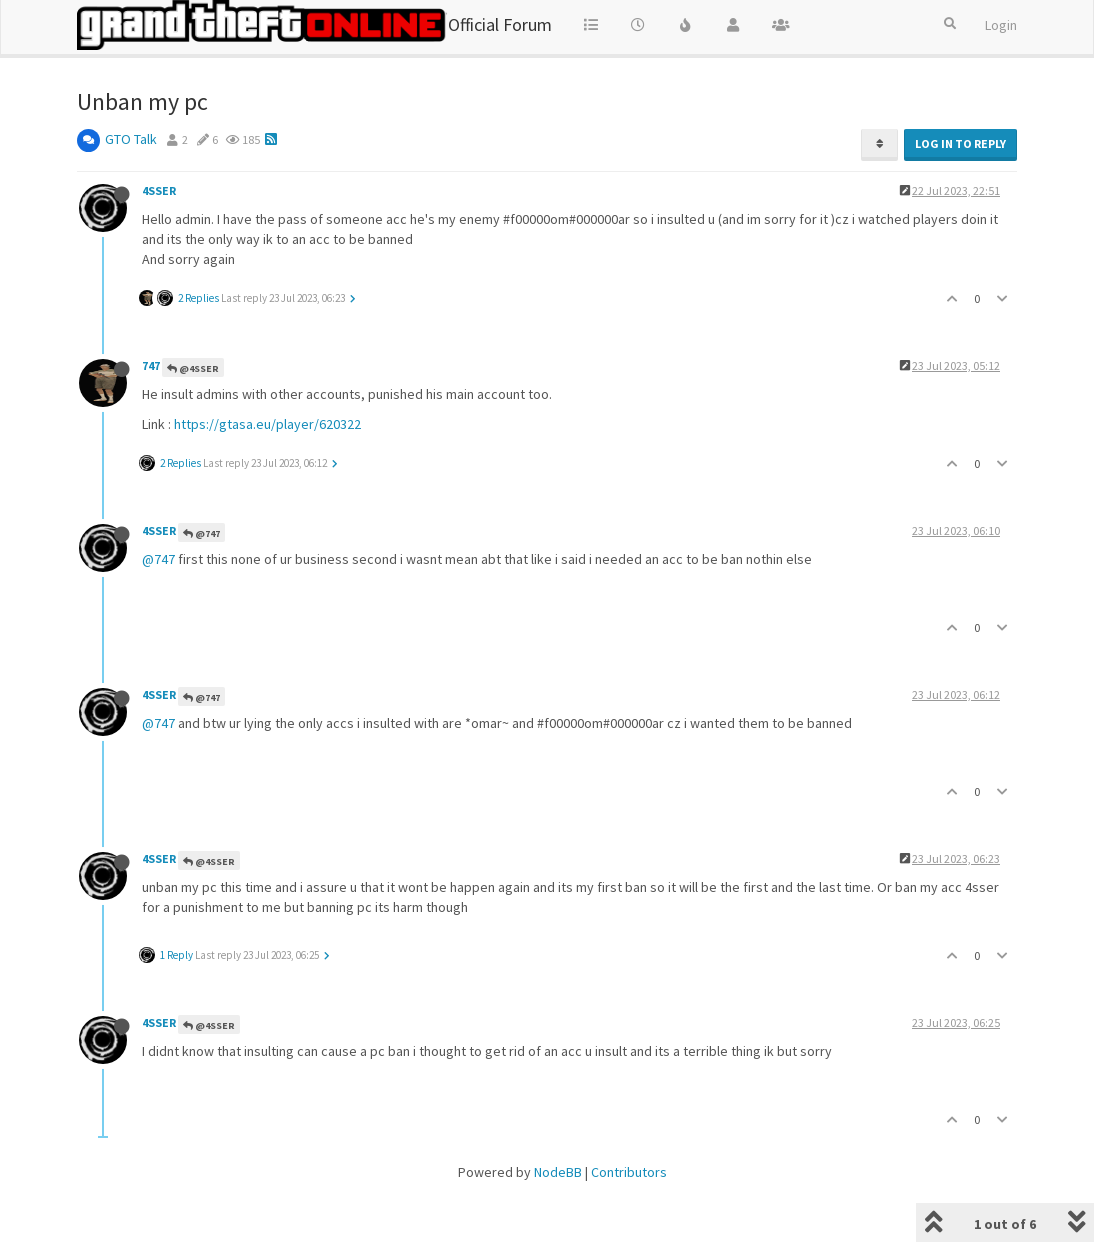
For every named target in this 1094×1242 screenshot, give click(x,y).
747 (151, 365)
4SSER (159, 190)
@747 (201, 533)
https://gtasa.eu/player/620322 (267, 424)
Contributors (629, 1172)
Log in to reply (960, 143)
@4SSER (193, 368)
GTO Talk (131, 139)
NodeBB (558, 1172)
